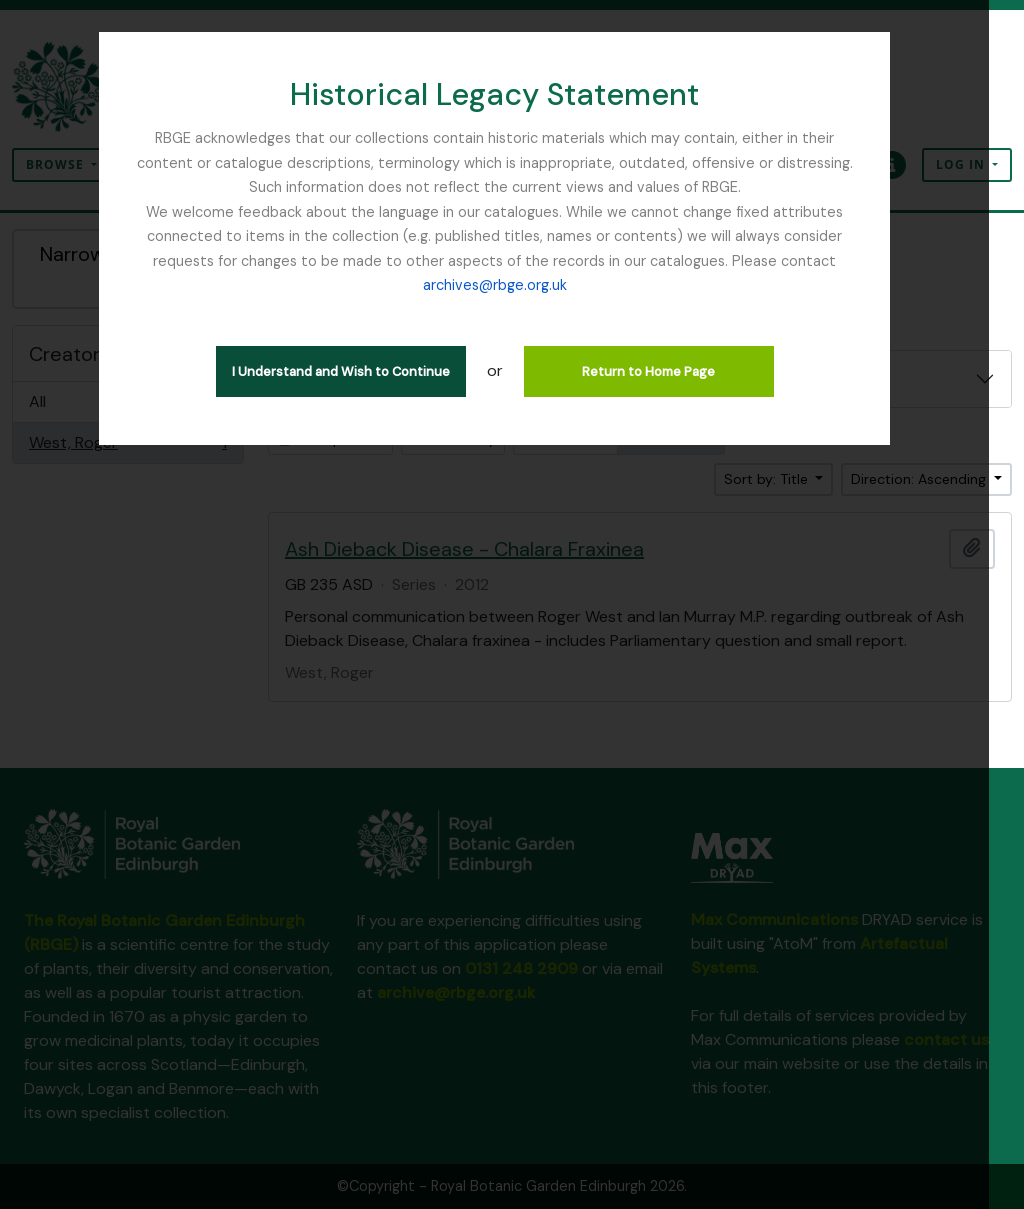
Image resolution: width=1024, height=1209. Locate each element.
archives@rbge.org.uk (512, 285)
